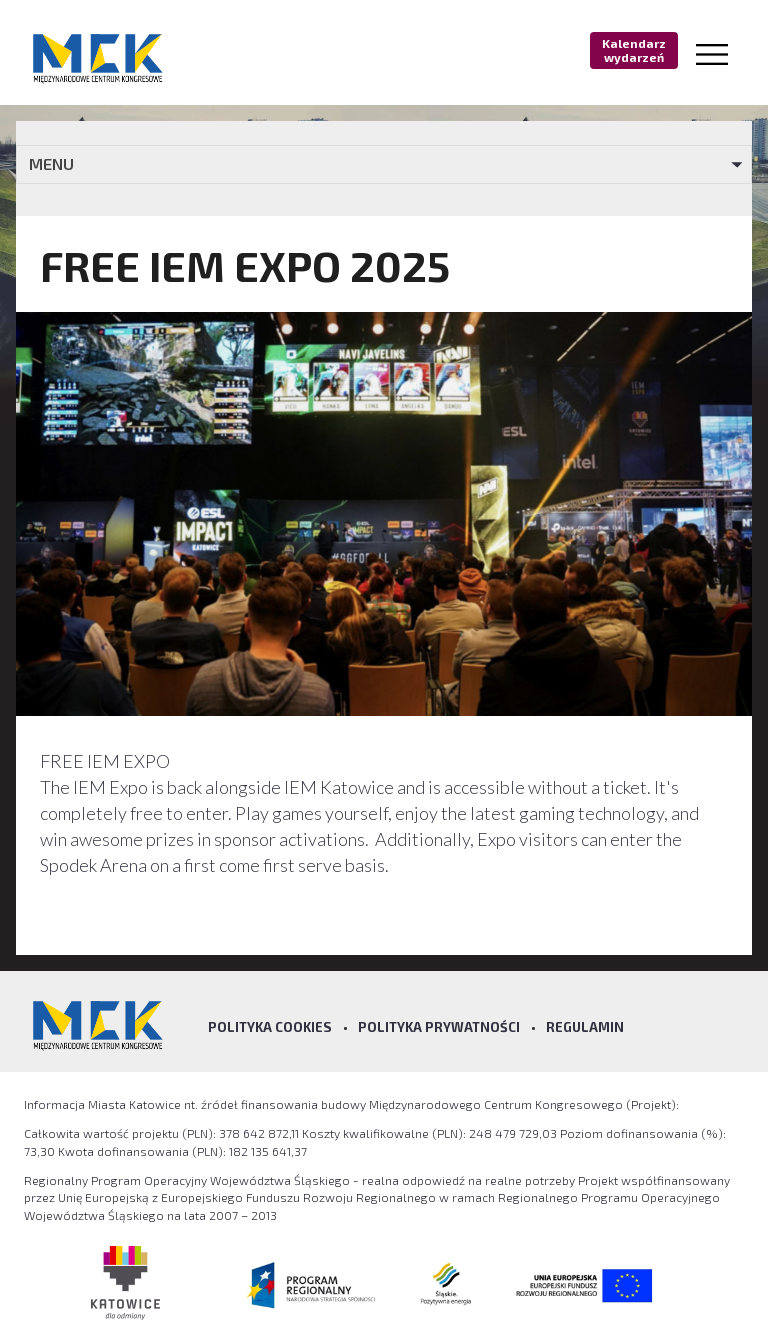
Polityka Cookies (270, 1027)
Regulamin (585, 1027)
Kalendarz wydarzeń (634, 50)
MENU (51, 163)
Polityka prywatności (439, 1027)
